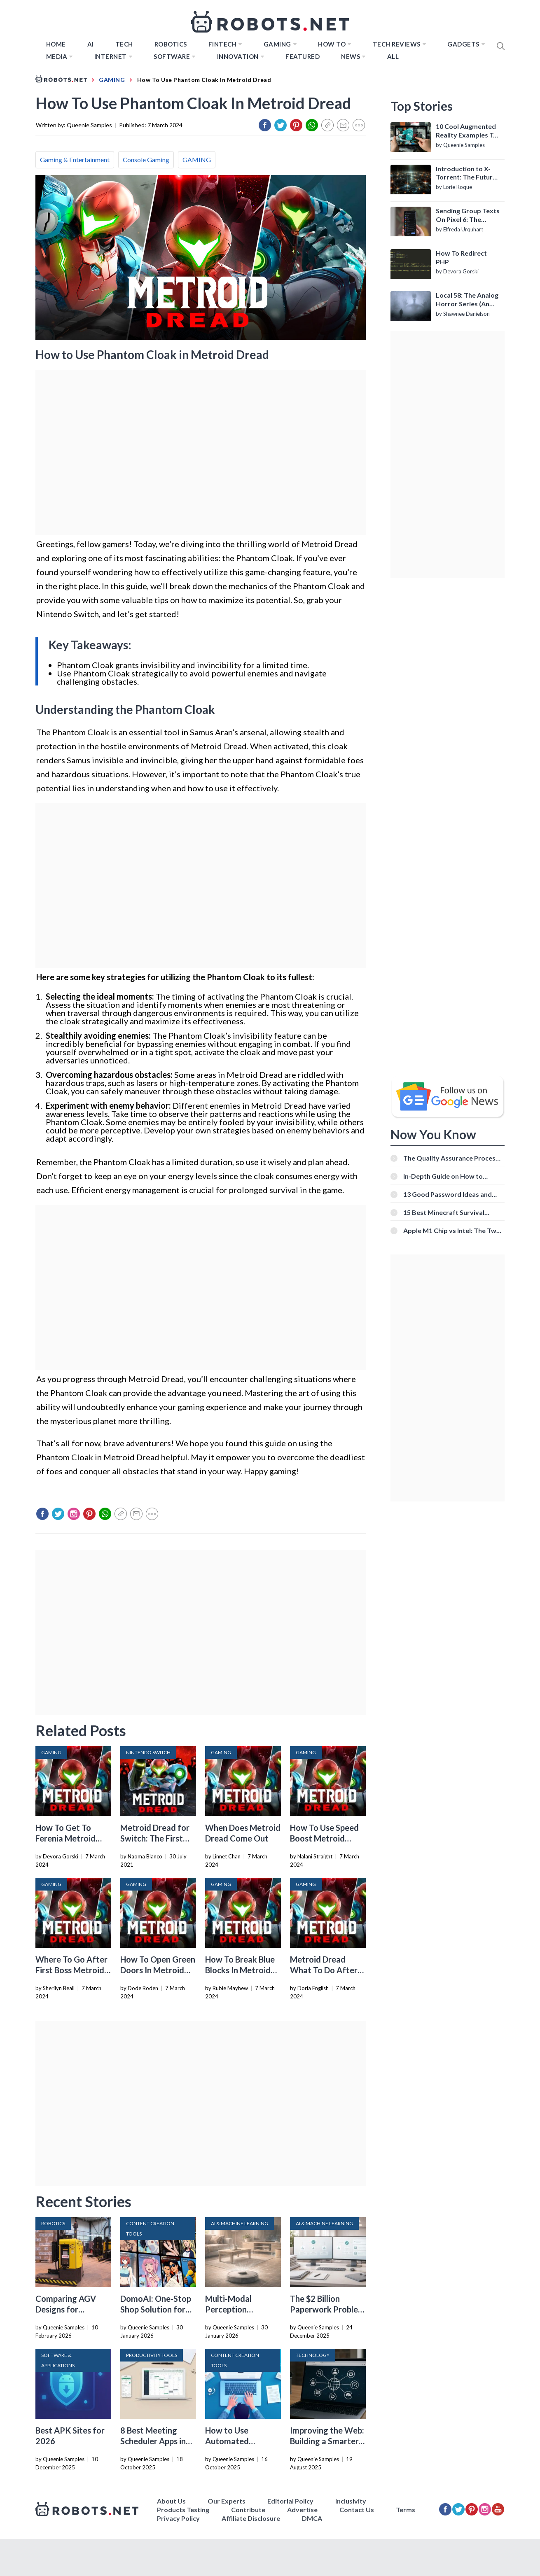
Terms (405, 2509)
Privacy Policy (178, 2518)
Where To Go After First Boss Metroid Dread (71, 1970)
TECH (124, 44)
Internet (110, 56)
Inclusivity (350, 2501)
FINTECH (222, 44)
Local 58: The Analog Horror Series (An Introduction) (467, 299)
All (393, 56)
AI (90, 44)
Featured (302, 56)
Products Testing (183, 2509)
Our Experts (226, 2501)
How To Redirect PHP (461, 257)
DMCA (312, 2518)
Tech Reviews (397, 44)
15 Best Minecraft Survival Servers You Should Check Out (449, 1212)
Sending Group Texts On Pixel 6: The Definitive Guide (468, 215)
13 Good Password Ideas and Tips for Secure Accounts (447, 1194)
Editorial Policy (290, 2501)
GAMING (196, 159)
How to (332, 44)
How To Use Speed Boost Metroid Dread (324, 1838)
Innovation (238, 56)
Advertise (302, 2509)
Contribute (248, 2509)
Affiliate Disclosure (251, 2518)
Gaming (277, 44)
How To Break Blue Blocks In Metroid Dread (240, 1970)
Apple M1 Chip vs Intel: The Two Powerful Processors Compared (452, 1230)
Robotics (170, 44)
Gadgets (463, 44)
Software (172, 56)
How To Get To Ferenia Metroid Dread (65, 1838)
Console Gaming (146, 159)
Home (56, 44)
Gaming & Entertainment (75, 159)
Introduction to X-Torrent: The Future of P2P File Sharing (466, 173)
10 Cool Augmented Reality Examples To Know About (466, 131)
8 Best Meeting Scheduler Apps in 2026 (153, 2441)
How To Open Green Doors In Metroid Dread (157, 1970)
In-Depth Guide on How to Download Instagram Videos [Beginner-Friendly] (446, 1176)
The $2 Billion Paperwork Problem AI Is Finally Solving (327, 2309)
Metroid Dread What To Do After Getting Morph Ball (325, 1970)
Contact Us (356, 2509)
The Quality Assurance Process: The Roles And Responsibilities (451, 1158)
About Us (171, 2501)
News (350, 56)
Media (57, 56)
